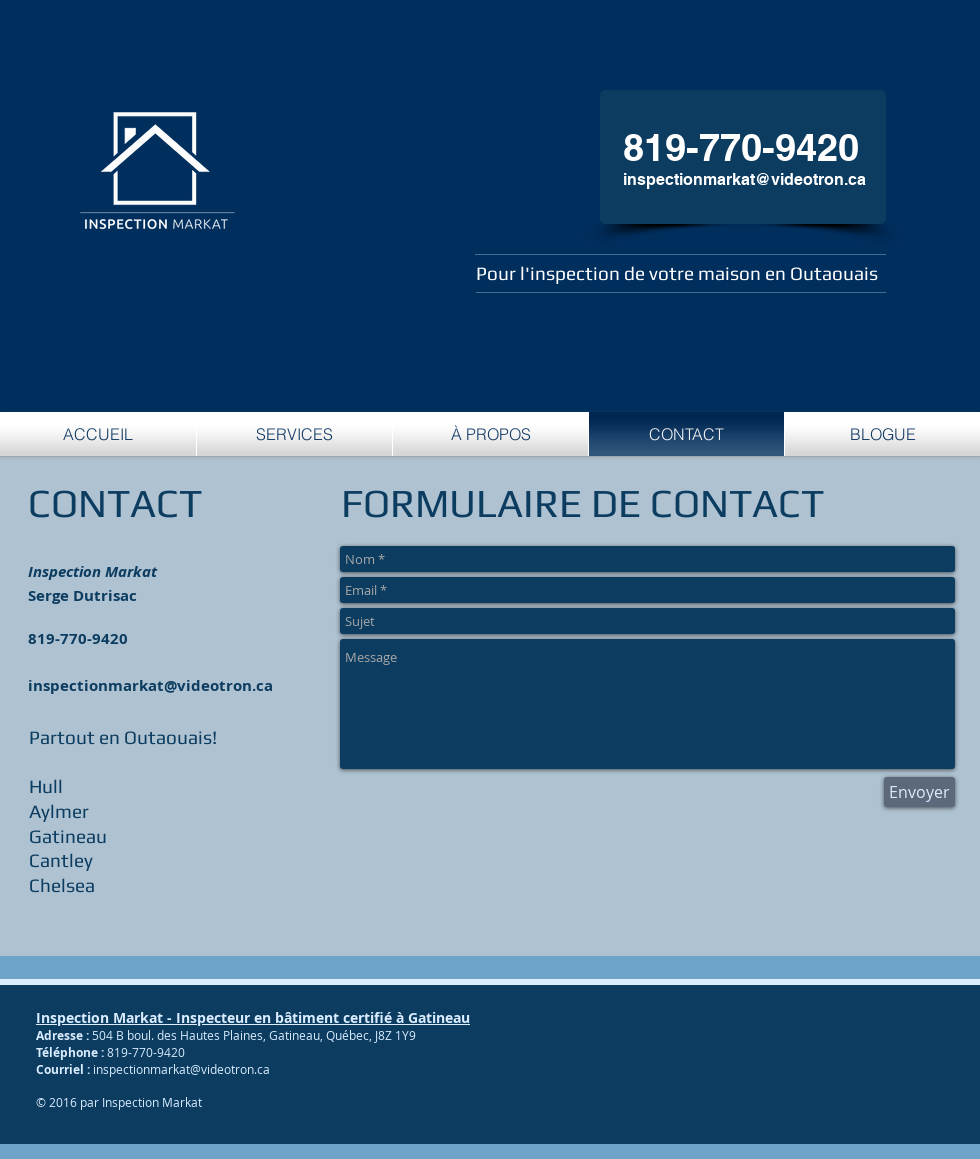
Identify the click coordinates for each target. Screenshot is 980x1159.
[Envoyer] (919, 792)
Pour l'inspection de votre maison (620, 273)
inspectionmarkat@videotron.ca (744, 179)
